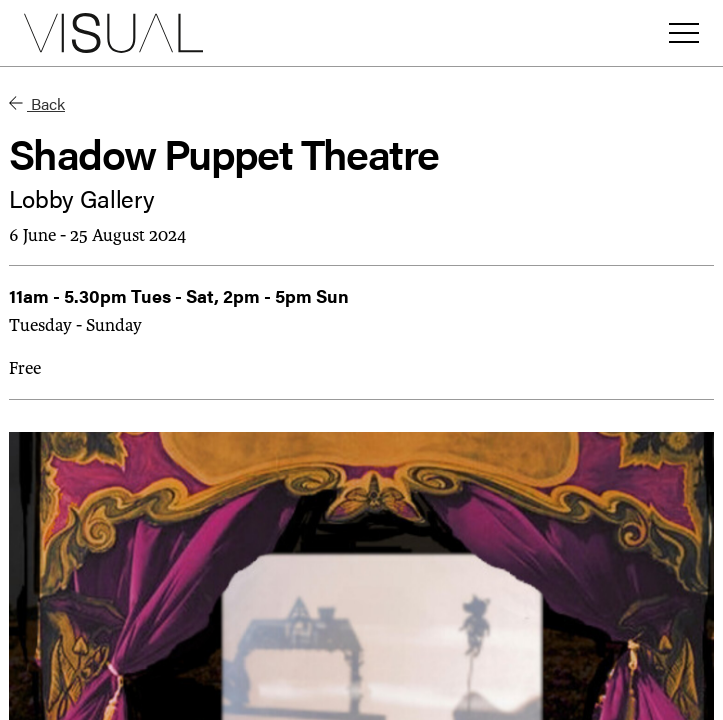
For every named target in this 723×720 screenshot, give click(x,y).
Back (37, 103)
